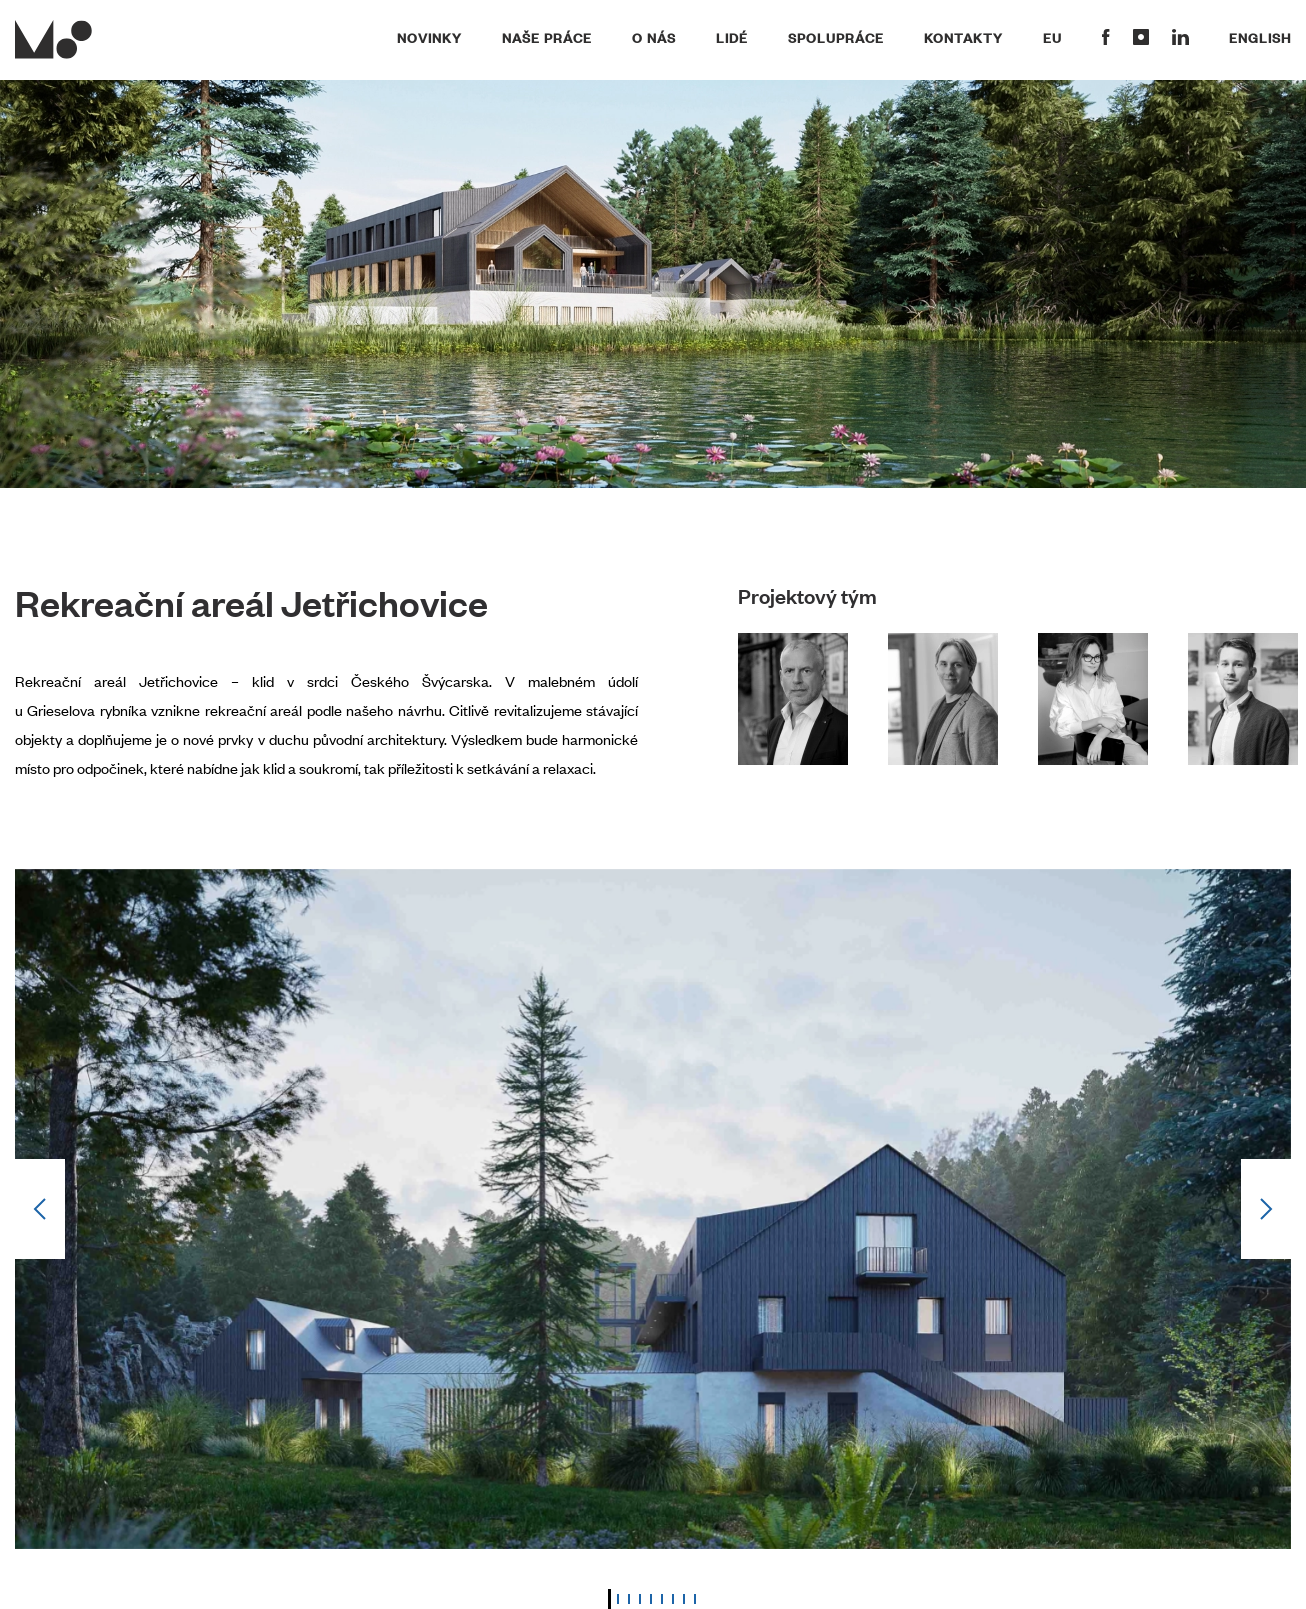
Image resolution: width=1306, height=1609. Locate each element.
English (1260, 37)
